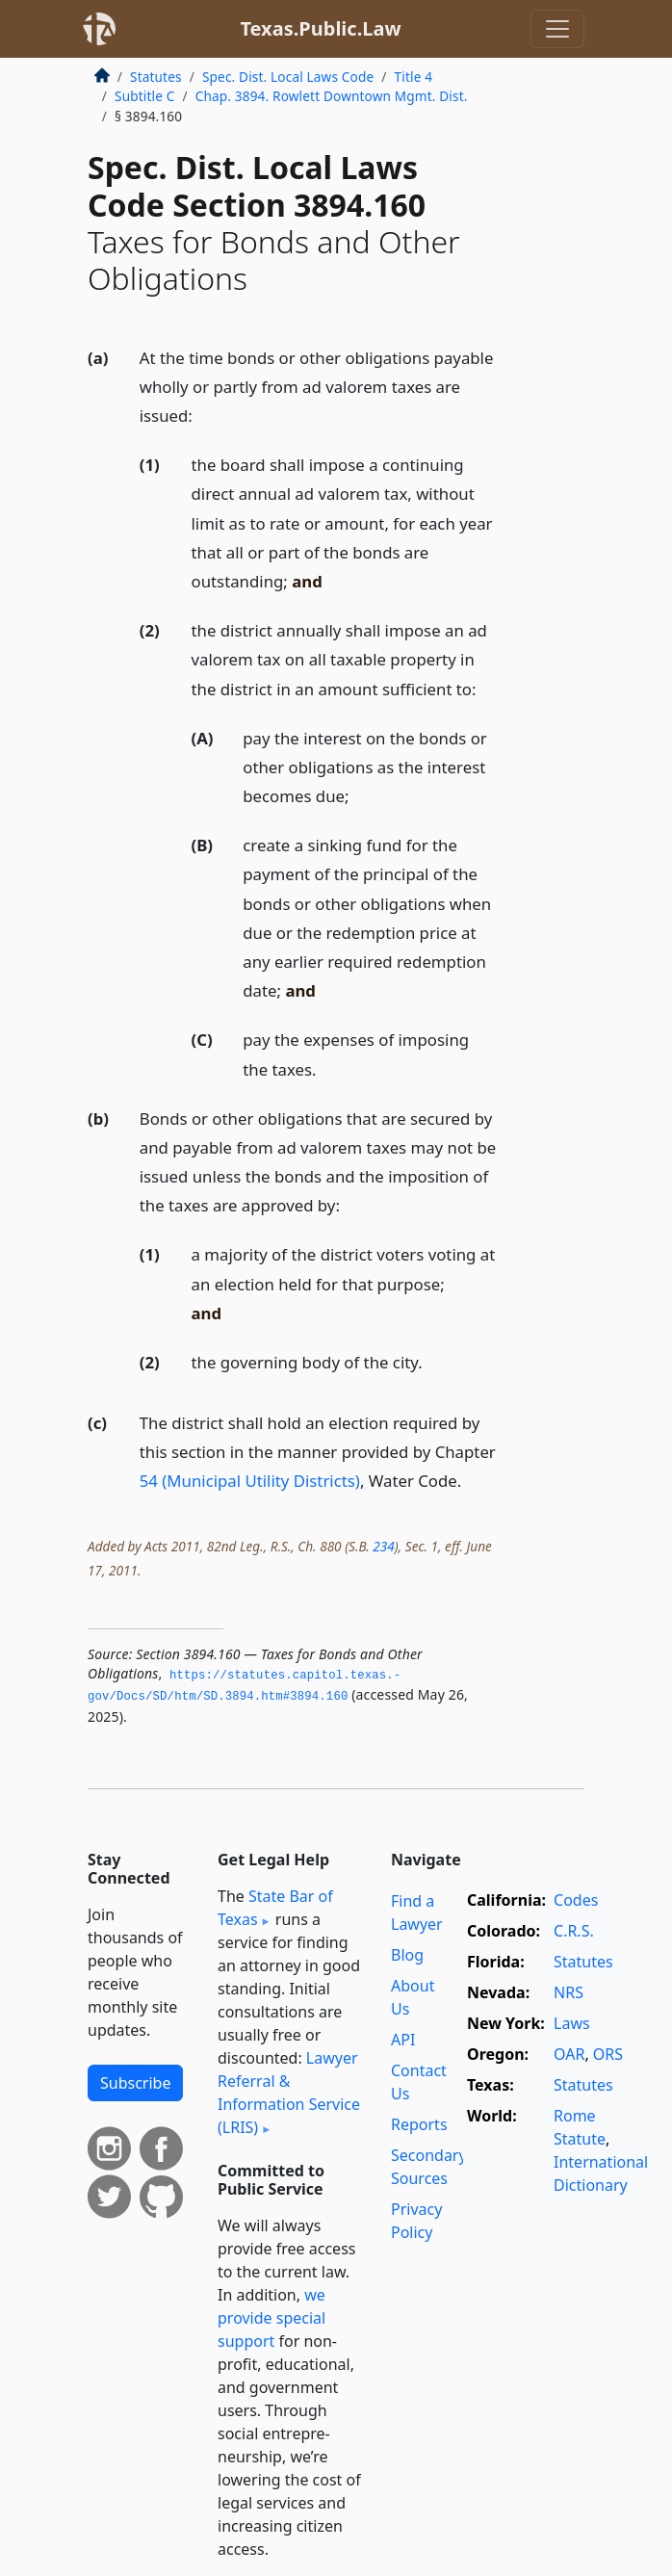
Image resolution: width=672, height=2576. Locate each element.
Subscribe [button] (135, 2083)
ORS (608, 2054)
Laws (572, 2023)
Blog (407, 1954)
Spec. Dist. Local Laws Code (288, 76)
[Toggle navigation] (557, 29)
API (403, 2039)
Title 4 (414, 76)
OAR (569, 2054)
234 (383, 1546)
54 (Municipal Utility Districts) (250, 1481)
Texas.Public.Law (320, 28)
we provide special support (271, 2318)
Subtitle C (144, 96)
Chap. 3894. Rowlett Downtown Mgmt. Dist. (331, 96)
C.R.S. (574, 1930)
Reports (419, 2124)
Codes (576, 1900)
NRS (568, 1992)
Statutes (156, 76)
